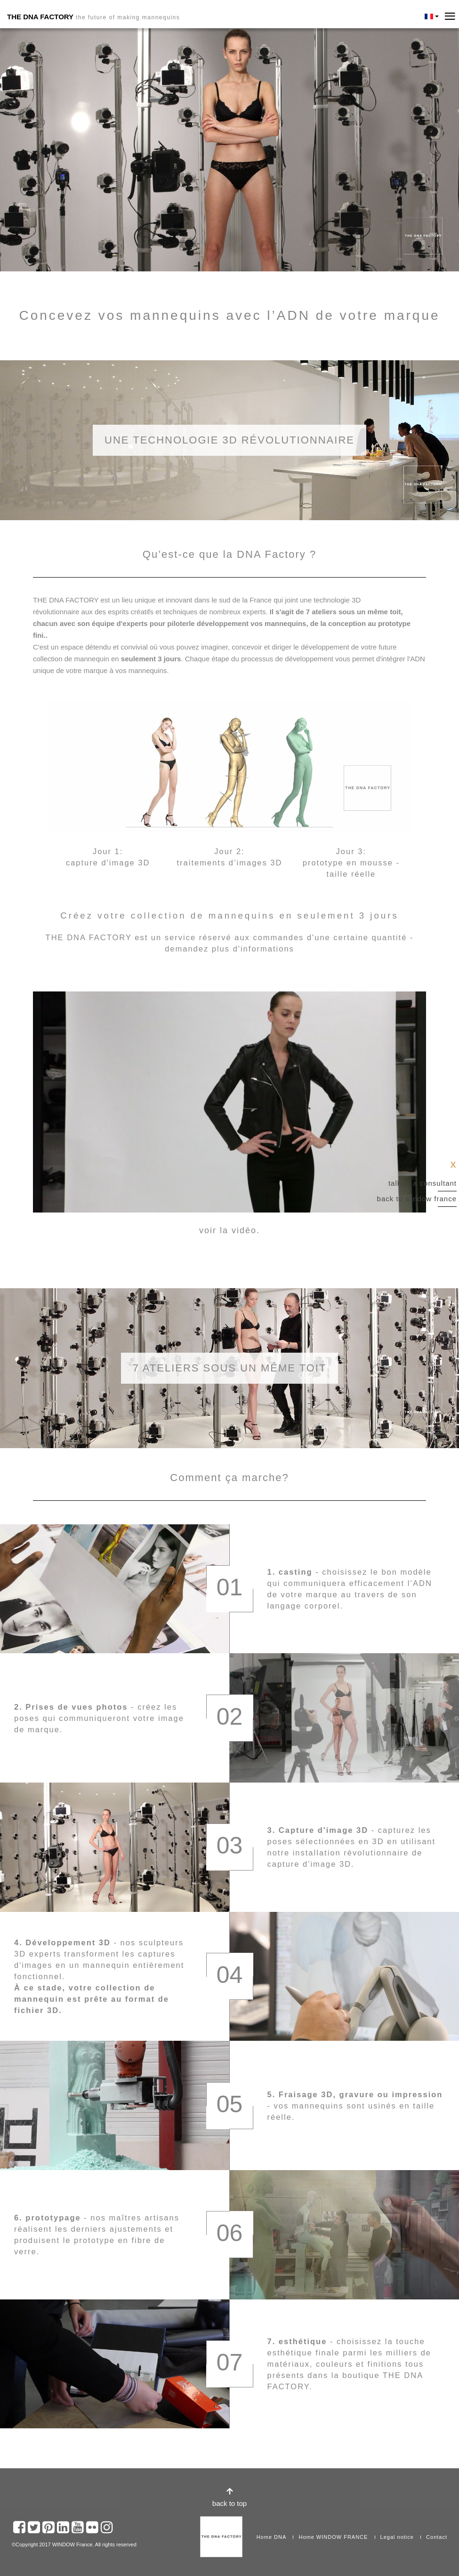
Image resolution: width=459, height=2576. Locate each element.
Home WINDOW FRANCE (333, 2537)
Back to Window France (417, 1199)
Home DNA (272, 2537)
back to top (229, 2503)
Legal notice (397, 2537)
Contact (436, 2537)
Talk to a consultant (422, 1183)
